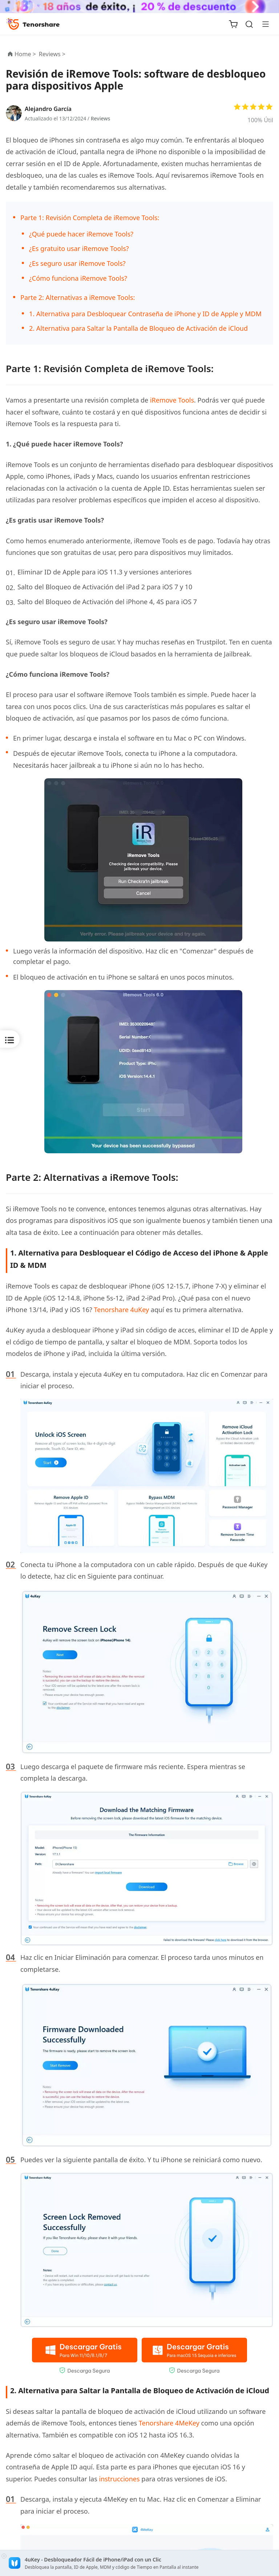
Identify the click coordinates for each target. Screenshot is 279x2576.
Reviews (100, 118)
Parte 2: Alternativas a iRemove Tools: (77, 297)
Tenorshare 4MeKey (169, 2423)
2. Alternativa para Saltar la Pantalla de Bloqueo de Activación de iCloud (138, 328)
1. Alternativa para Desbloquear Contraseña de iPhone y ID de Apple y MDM (145, 313)
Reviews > (53, 54)
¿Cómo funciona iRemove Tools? (78, 278)
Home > (25, 54)
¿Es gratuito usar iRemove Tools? (79, 248)
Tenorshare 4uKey (121, 1309)
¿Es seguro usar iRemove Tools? (77, 263)
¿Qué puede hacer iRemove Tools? (81, 234)
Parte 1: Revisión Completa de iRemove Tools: (89, 217)
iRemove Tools (172, 400)
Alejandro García (48, 109)
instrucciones (119, 2478)
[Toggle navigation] (262, 24)
